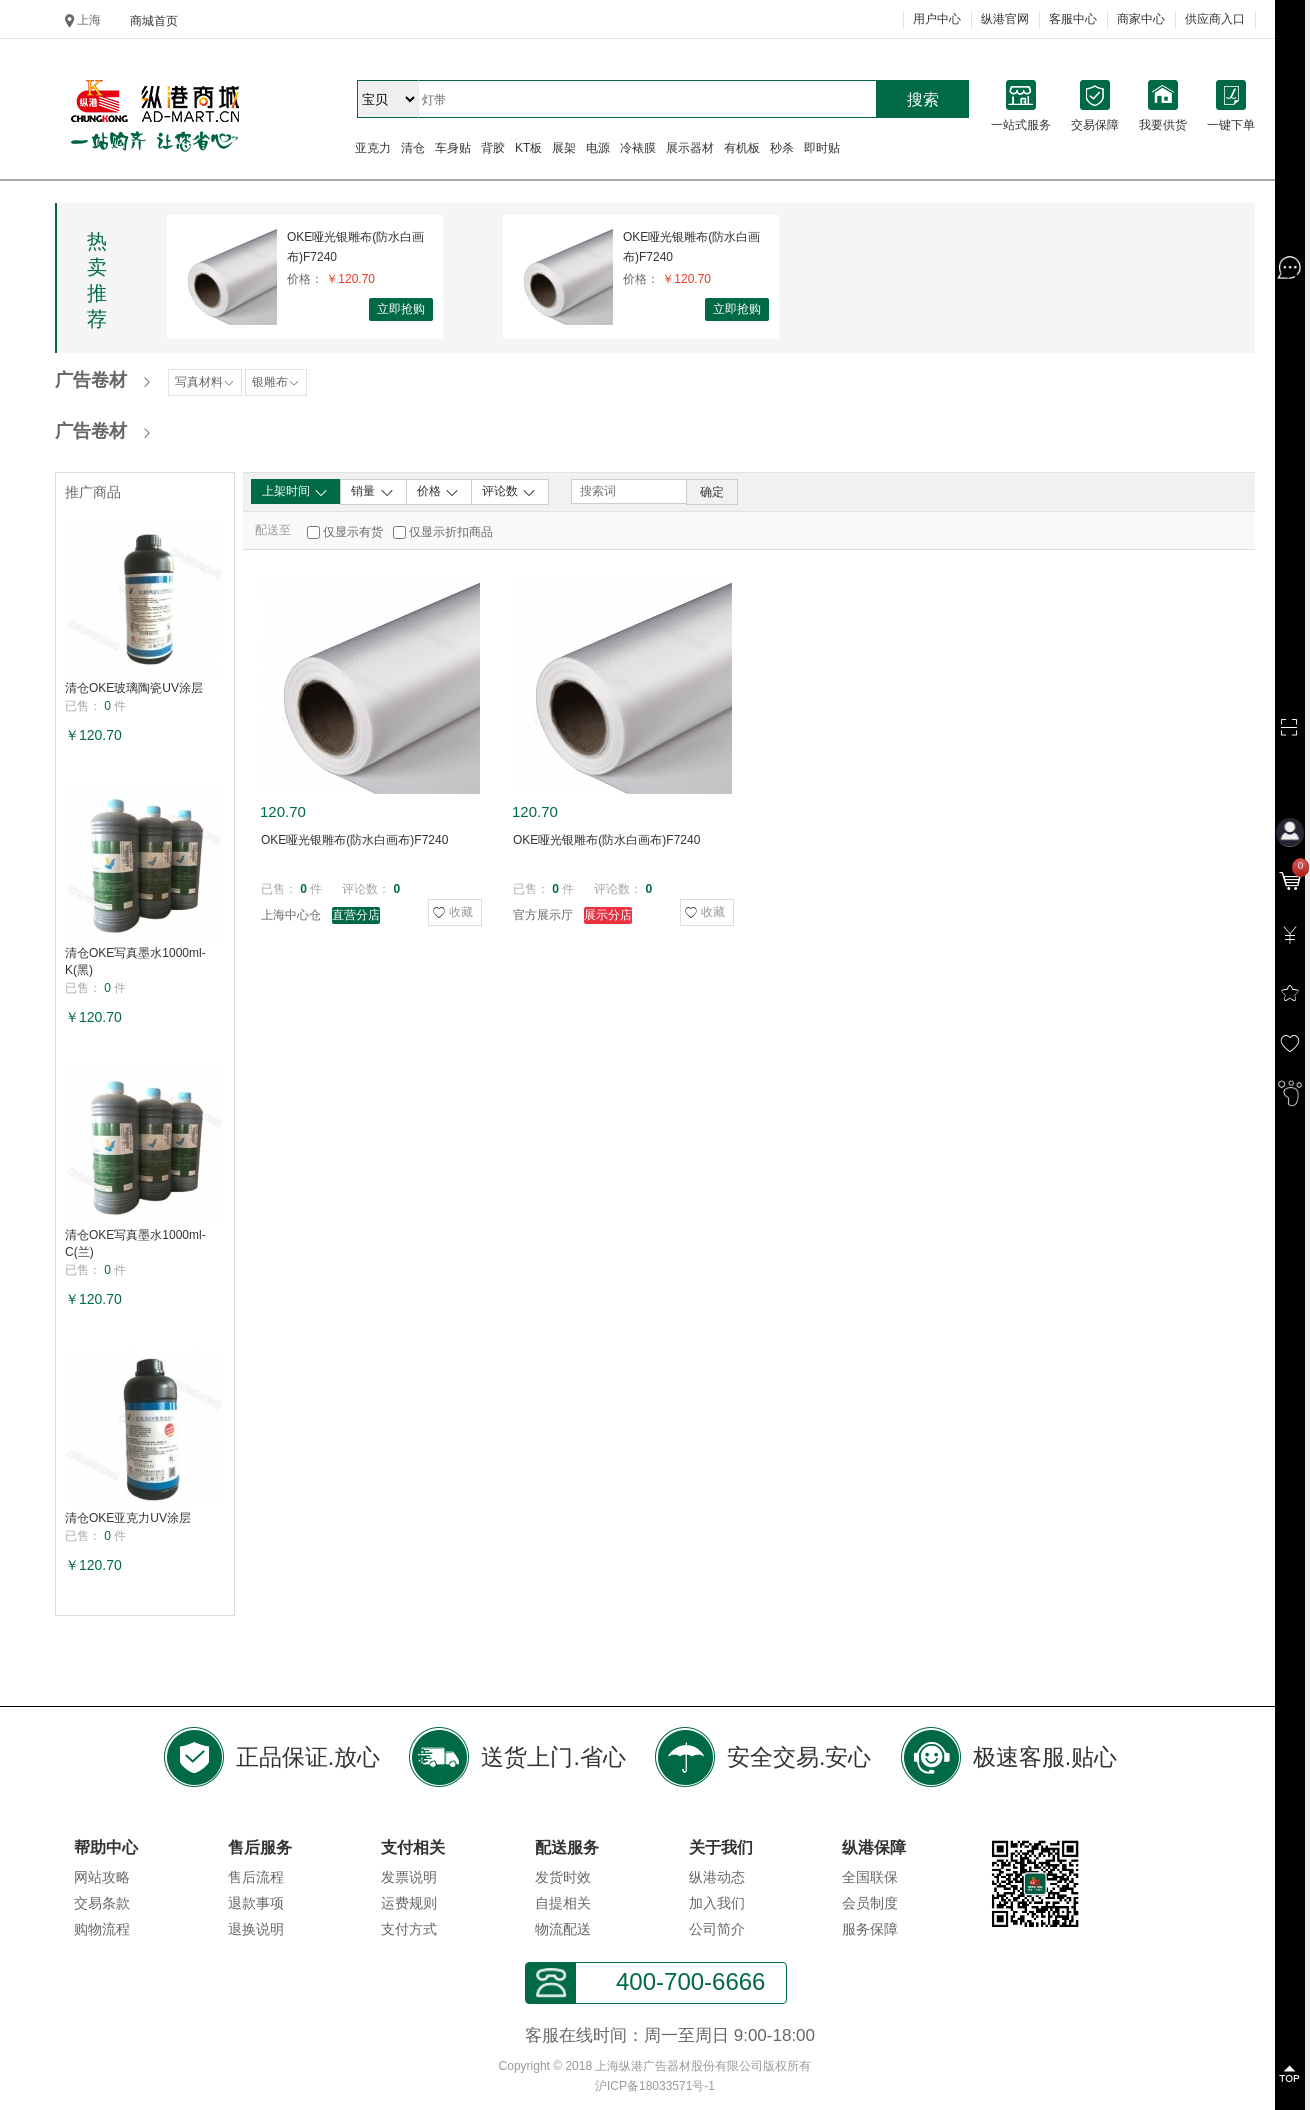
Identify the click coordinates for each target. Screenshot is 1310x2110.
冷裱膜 (638, 148)
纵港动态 (717, 1877)
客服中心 (1073, 19)
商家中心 (1141, 19)
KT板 (528, 148)
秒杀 (782, 148)
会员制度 (870, 1903)
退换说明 (256, 1929)
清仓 (413, 148)
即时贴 (822, 148)
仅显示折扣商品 (451, 532)
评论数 (509, 492)
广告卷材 (91, 380)
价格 (438, 492)
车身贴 (453, 148)
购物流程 (102, 1929)
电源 (598, 148)
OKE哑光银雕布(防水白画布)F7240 (355, 247)
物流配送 (563, 1929)
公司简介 (717, 1929)
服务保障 (870, 1929)
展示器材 (690, 148)
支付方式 (409, 1929)
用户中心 (937, 19)
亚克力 (373, 148)
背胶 (493, 148)
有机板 (742, 148)
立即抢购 (401, 309)
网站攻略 (102, 1877)
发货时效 (563, 1877)
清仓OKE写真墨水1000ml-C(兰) (135, 1243)
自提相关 (563, 1903)
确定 (712, 492)
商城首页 (154, 21)
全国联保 (870, 1877)
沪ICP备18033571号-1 (655, 2086)
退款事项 (256, 1903)
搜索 (923, 99)
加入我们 (717, 1903)
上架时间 (295, 492)
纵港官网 (1005, 19)
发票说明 (409, 1877)
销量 (372, 492)
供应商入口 (1215, 19)
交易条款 (102, 1903)
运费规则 (409, 1903)
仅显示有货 (353, 532)
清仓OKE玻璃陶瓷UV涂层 (134, 688)
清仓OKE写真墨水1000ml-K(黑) (135, 961)
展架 (564, 148)
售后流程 (256, 1877)
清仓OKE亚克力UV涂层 (128, 1518)
